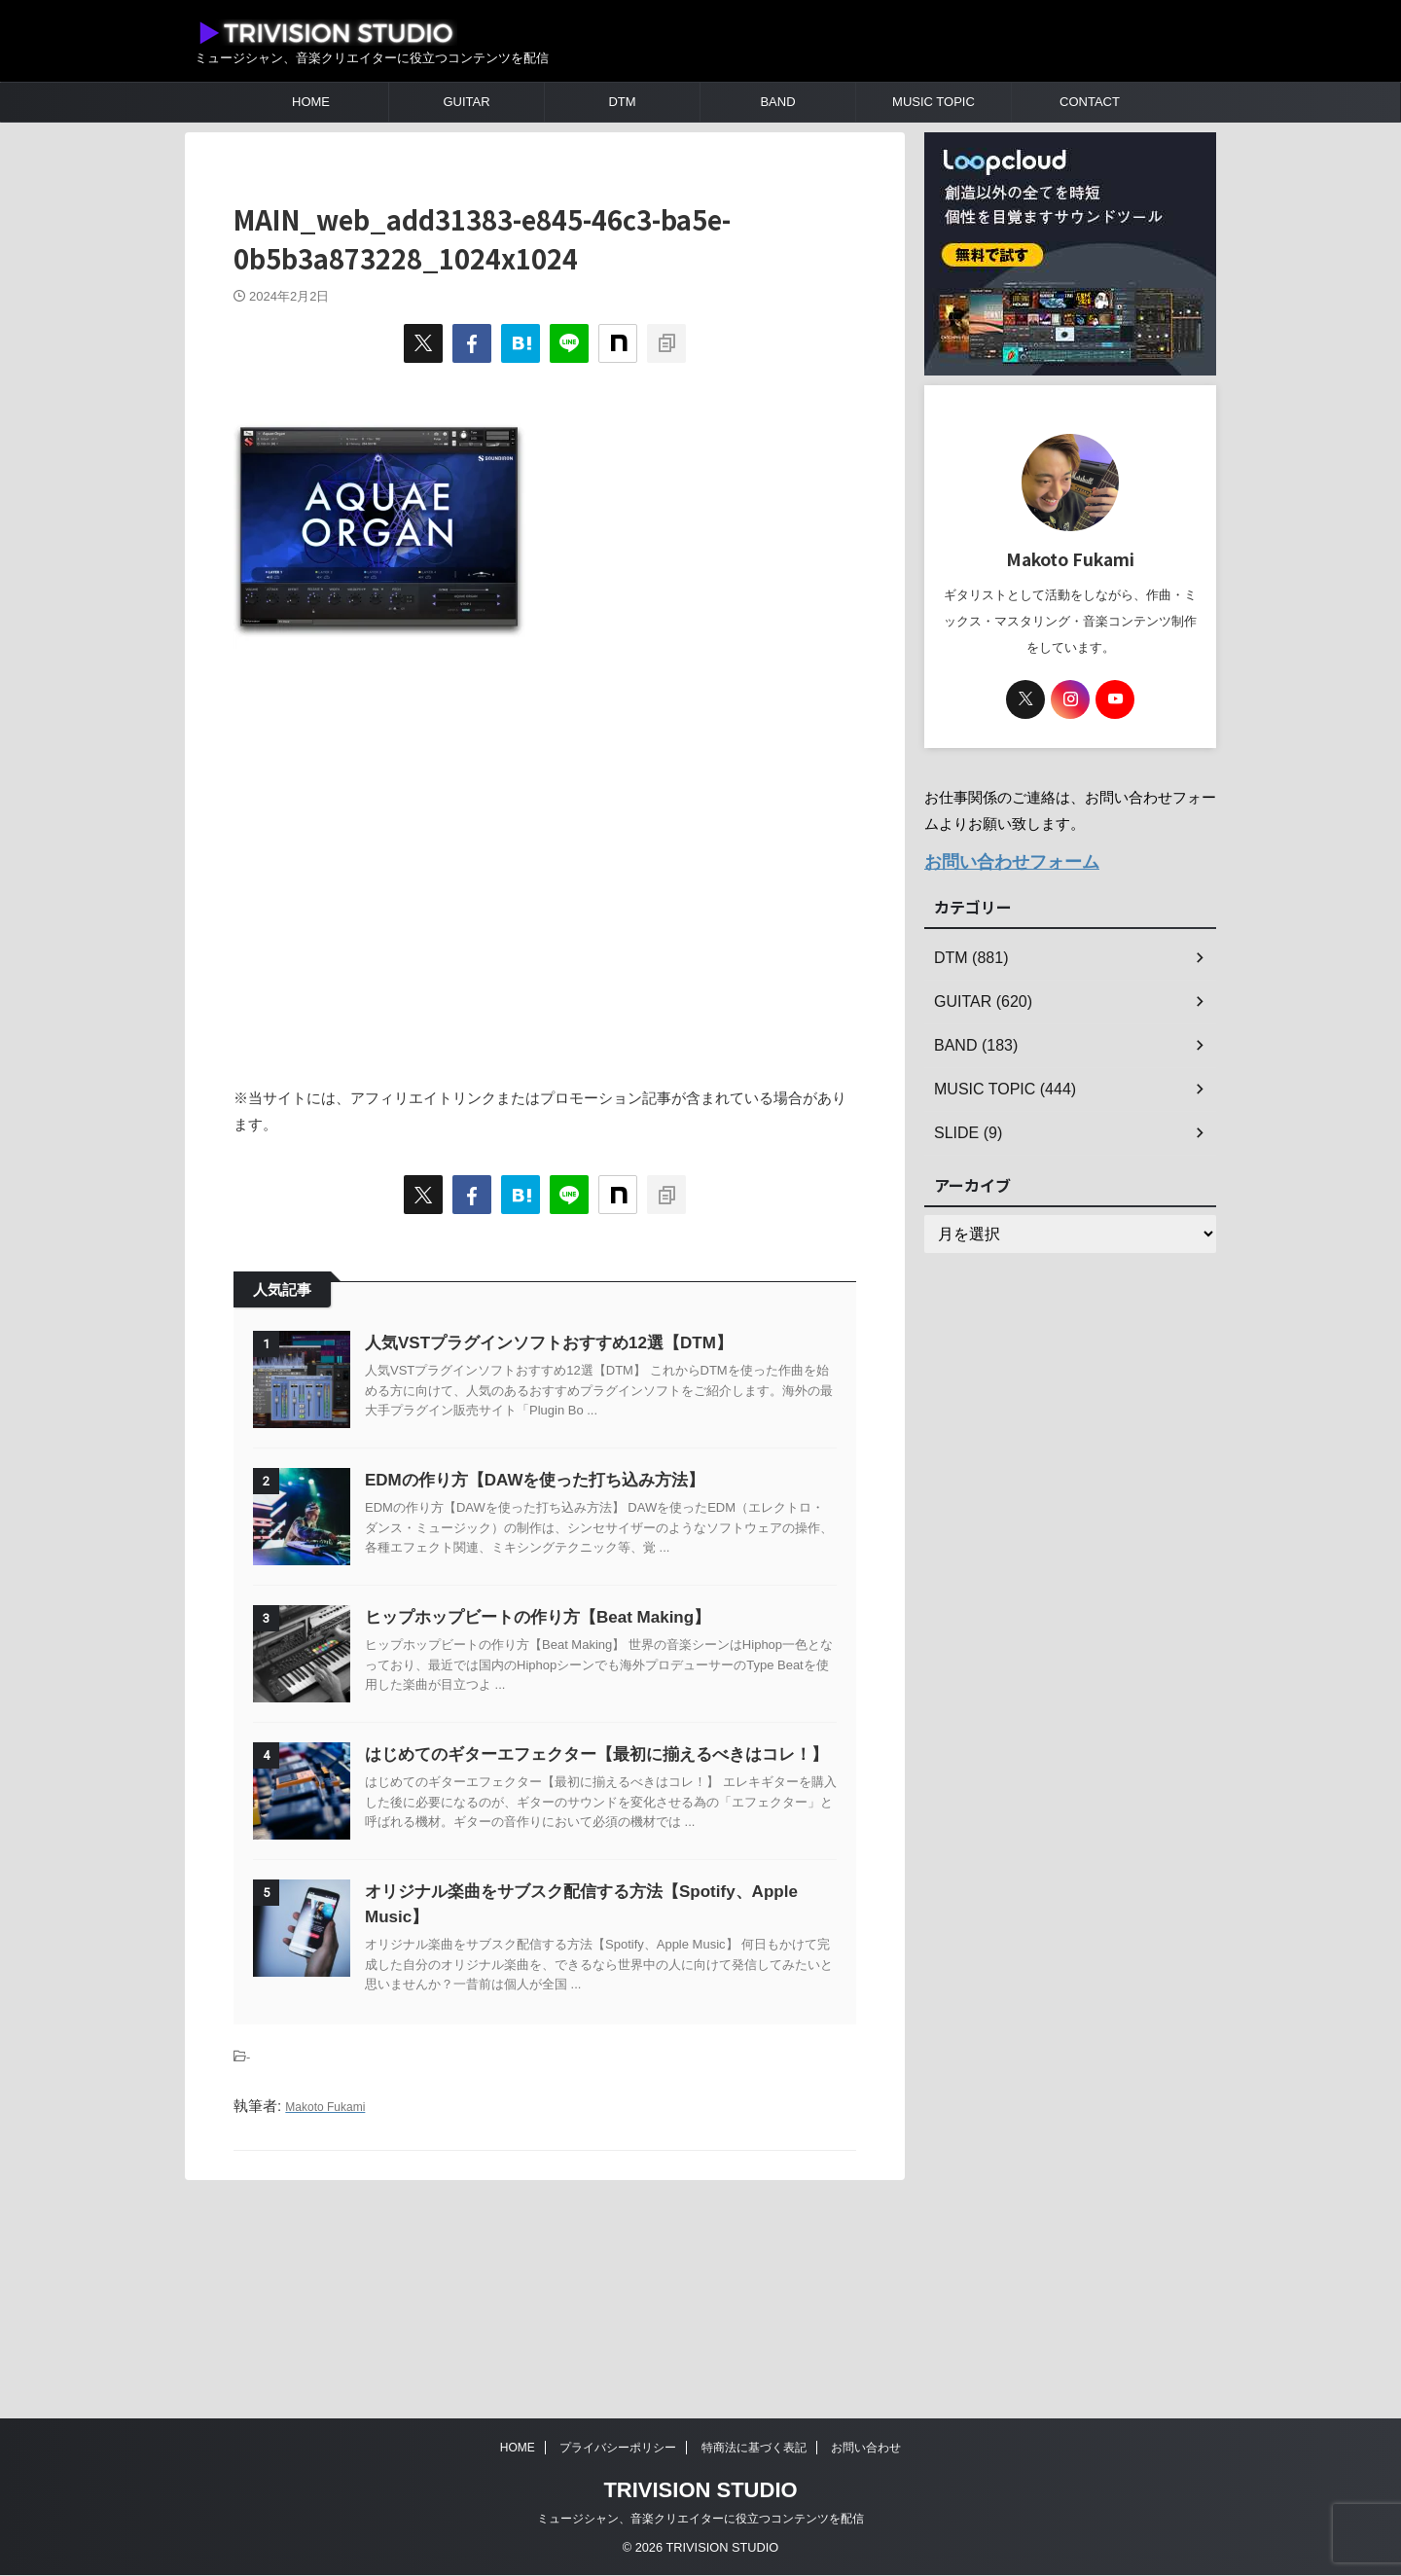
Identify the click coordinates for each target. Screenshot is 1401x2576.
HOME (311, 101)
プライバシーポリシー (617, 2448)
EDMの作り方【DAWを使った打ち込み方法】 (583, 1529)
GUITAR (466, 101)
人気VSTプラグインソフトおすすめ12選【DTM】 (597, 1343)
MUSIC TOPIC (933, 101)
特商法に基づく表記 (754, 2448)
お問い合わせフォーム (997, 859)
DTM (621, 101)
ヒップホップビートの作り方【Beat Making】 (586, 1714)
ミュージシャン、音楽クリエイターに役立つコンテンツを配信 (700, 2519)
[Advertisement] (545, 878)
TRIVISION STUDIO (700, 2491)
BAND (777, 101)
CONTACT (1090, 101)
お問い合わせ (866, 2448)
